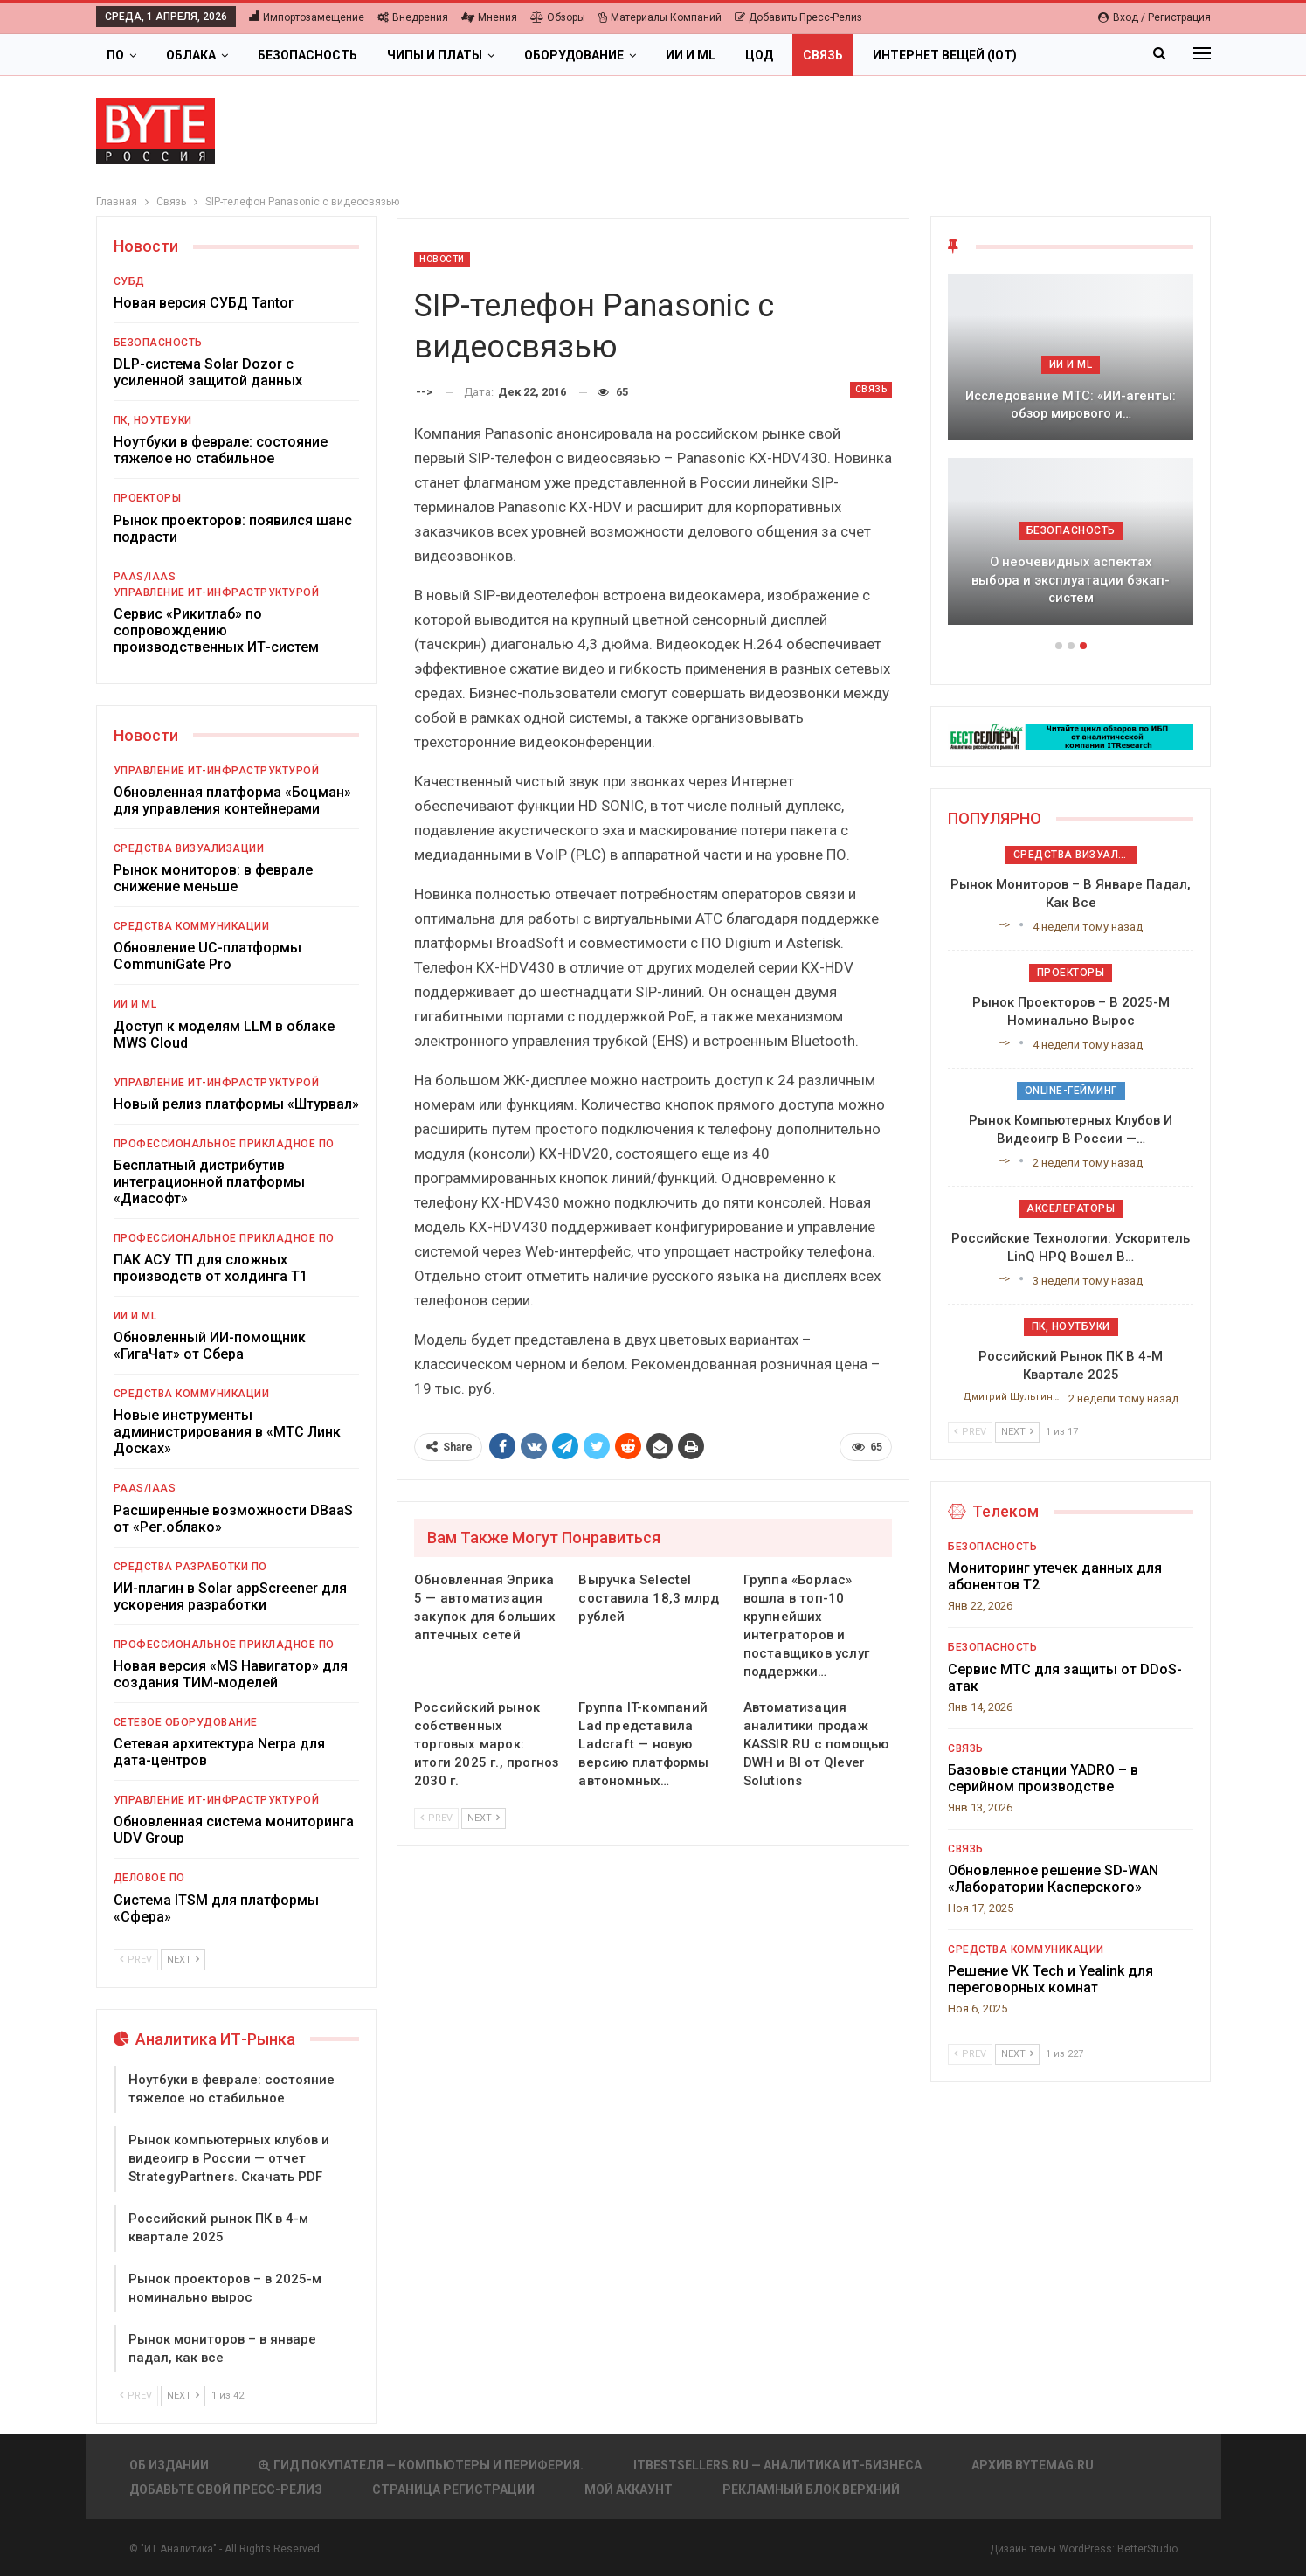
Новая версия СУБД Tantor (204, 302)
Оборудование (574, 55)
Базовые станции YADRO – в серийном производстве (1043, 1778)
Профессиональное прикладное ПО (224, 1144)
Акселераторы (1070, 1208)
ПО (115, 55)
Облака (191, 55)
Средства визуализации (189, 848)
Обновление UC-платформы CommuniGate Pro (207, 956)
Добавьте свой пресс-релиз (225, 2489)
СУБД (129, 281)
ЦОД (759, 55)
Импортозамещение (306, 17)
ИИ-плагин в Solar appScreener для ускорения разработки (230, 1596)
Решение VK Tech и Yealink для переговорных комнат (1050, 1979)
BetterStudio (1147, 2549)
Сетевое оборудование (186, 1722)
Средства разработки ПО (190, 1567)
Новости (442, 259)
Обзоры (557, 17)
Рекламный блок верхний (811, 2489)
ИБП (1071, 364)
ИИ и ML (690, 55)
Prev (436, 1818)
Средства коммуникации (192, 926)
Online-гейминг (1071, 1090)
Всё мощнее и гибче (1070, 598)
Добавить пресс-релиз (798, 17)
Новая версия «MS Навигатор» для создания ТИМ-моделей (231, 1674)
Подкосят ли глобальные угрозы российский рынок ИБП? (1071, 405)
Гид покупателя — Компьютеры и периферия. (421, 2465)
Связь (823, 55)
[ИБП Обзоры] (1070, 735)
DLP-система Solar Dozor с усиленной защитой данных (208, 372)
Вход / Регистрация (1154, 17)
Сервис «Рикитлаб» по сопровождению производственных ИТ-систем (216, 630)
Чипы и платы (434, 55)
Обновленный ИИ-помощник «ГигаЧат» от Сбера (210, 1345)
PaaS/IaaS (145, 577)
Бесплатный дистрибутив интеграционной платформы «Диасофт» (209, 1182)
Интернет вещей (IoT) (945, 55)
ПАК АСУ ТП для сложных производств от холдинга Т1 (210, 1268)
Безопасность (307, 55)
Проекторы (148, 498)
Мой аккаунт (628, 2489)
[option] (1070, 458)
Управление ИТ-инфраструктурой (217, 592)
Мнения (489, 17)
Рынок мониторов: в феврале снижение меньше (213, 878)
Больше (1073, 55)
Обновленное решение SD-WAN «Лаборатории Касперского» (1053, 1878)
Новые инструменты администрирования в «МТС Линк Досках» (227, 1432)
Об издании (169, 2465)
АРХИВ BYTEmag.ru (1032, 2465)
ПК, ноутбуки (153, 420)
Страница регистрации (453, 2489)
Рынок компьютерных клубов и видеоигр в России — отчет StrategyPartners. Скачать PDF (228, 2158)
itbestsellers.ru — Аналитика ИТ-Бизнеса (777, 2465)
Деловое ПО (149, 1878)
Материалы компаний (660, 17)
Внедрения (412, 17)
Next (483, 1818)
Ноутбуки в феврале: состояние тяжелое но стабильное (221, 450)
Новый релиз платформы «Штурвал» (236, 1104)
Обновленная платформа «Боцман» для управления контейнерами (232, 800)
